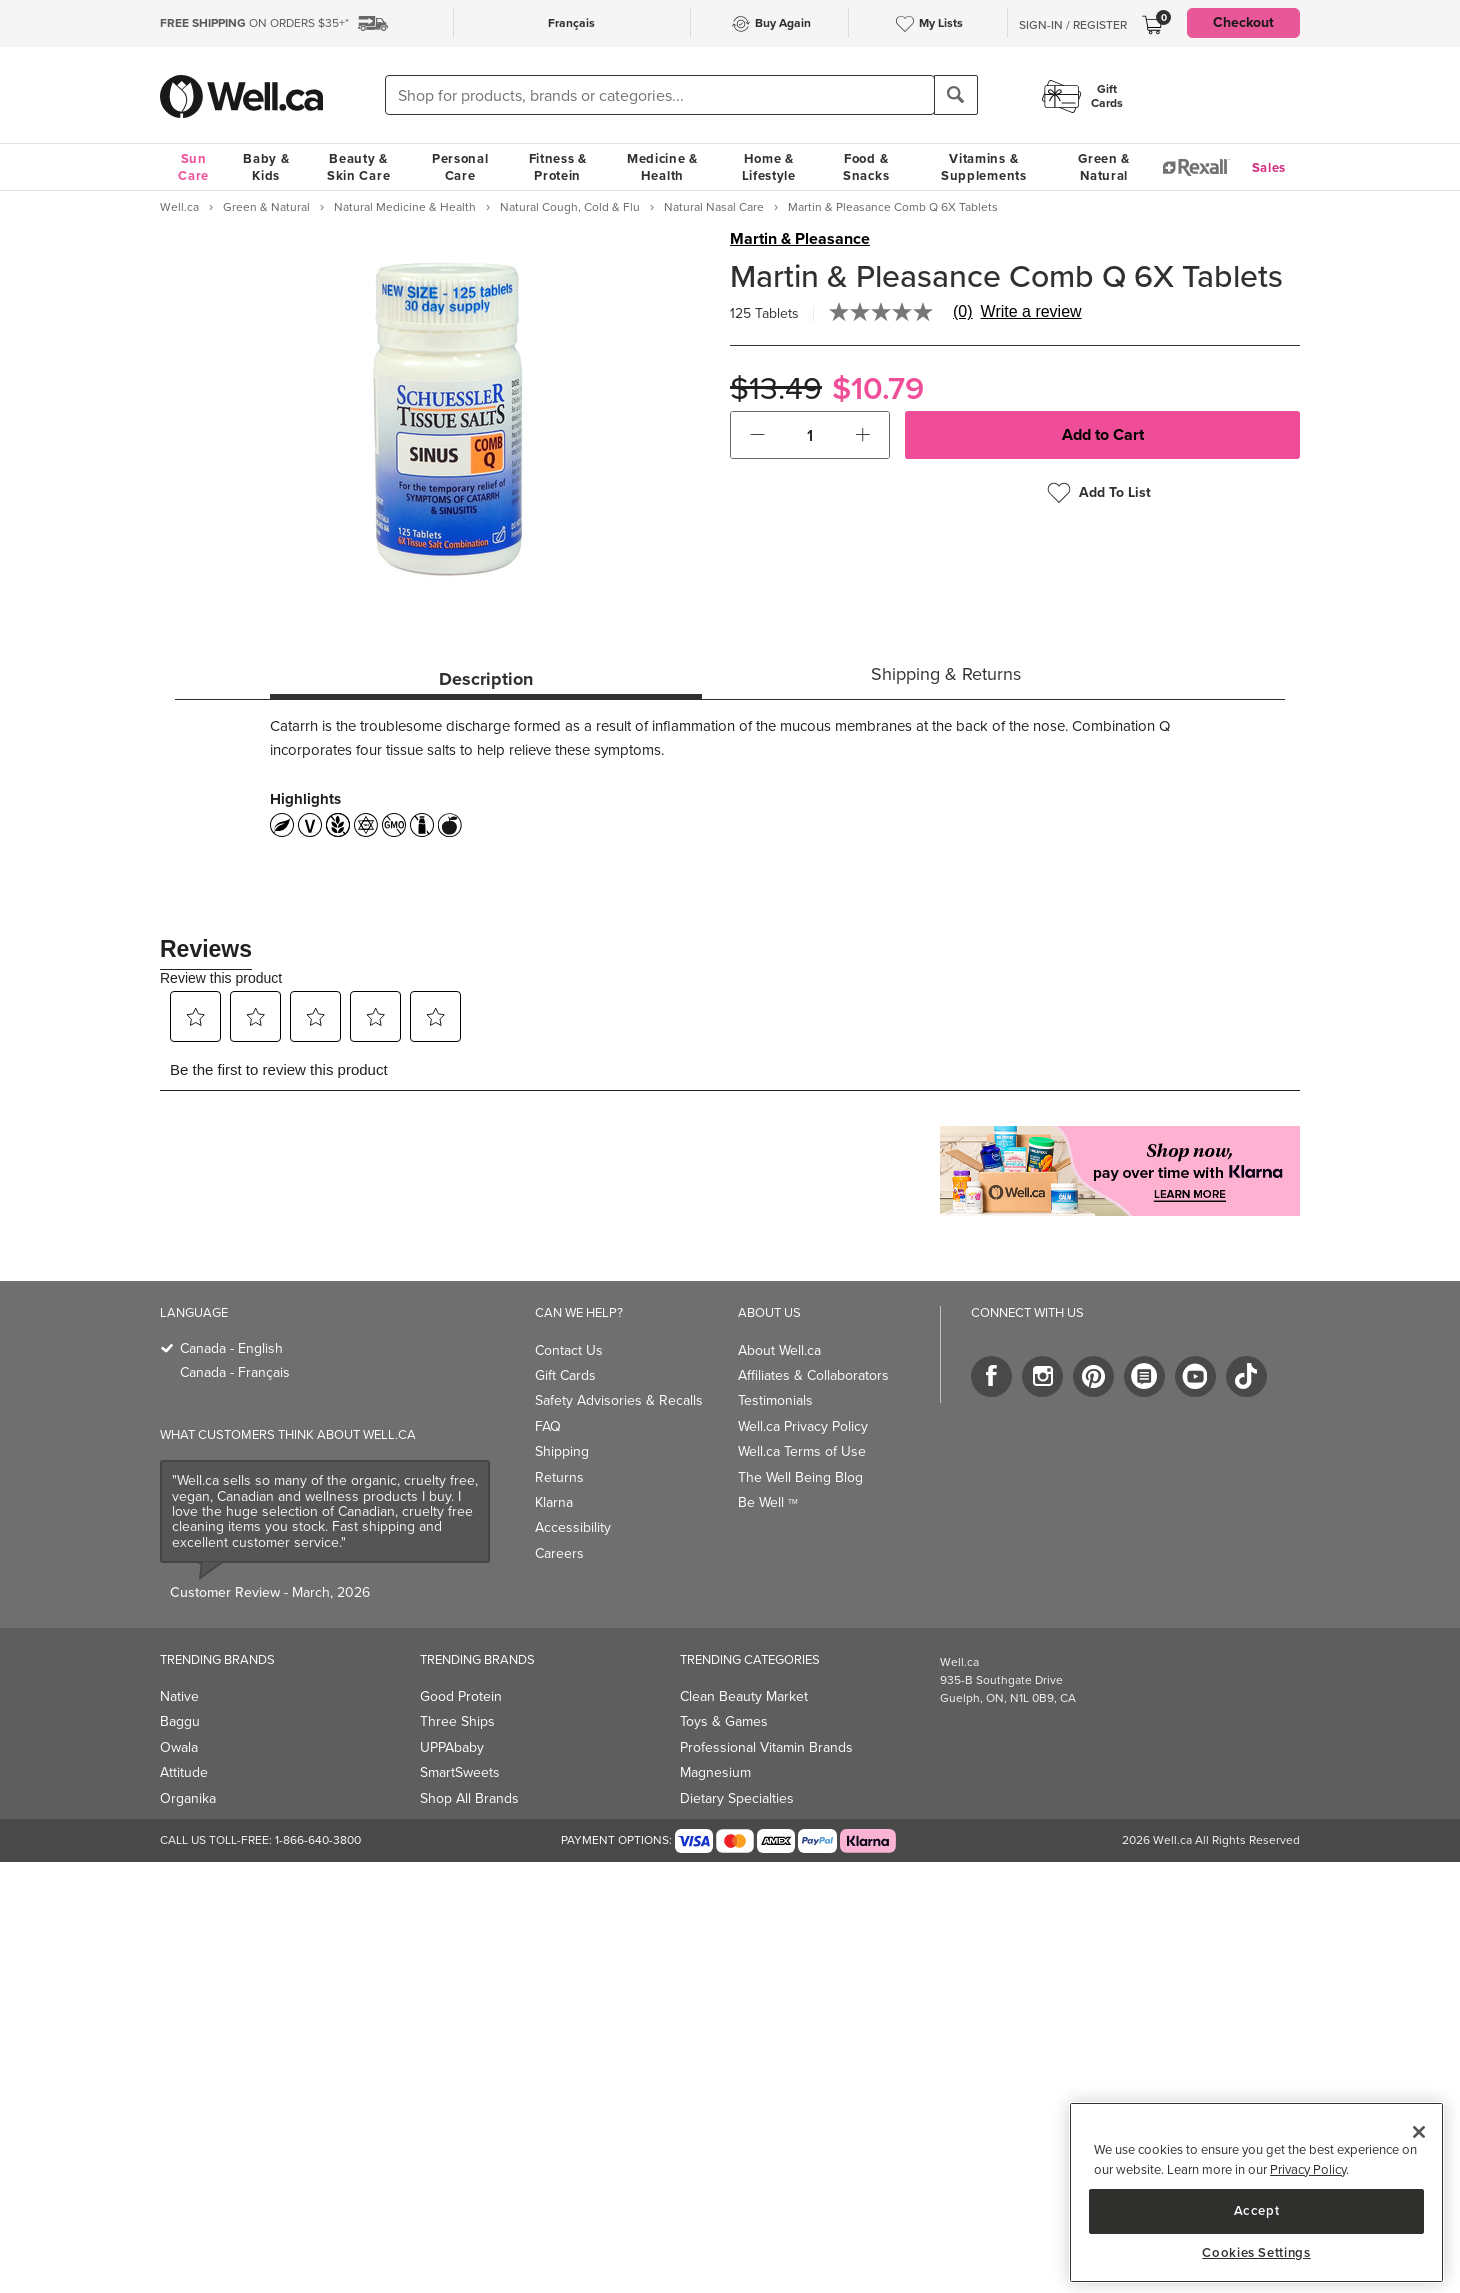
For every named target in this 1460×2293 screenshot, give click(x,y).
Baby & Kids (266, 167)
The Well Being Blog (800, 1477)
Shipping (562, 1451)
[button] (757, 435)
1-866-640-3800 (318, 1840)
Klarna (554, 1502)
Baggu (180, 1721)
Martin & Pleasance (800, 239)
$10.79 (878, 388)
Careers (559, 1553)
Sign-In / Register (1073, 25)
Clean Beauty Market (744, 1696)
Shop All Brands (469, 1798)
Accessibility (573, 1527)
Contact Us (569, 1350)
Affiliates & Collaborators (813, 1375)
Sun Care (193, 167)
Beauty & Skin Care (358, 167)
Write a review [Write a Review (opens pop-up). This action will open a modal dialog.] (1031, 312)
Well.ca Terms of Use (802, 1451)
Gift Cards (565, 1375)
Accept (1257, 2210)
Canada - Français (235, 1372)
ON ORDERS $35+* (254, 23)
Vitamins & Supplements (984, 167)
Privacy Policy (1308, 2169)
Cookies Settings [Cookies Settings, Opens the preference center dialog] (1256, 2253)
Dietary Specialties (737, 1798)
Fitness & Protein (558, 167)
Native (179, 1696)
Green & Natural (1104, 167)
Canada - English (231, 1348)
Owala (179, 1747)
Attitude (184, 1772)
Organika (188, 1798)
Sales (1269, 167)
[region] (1256, 2192)
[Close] (1419, 2132)
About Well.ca (779, 1350)
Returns (559, 1477)
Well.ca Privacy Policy (803, 1426)
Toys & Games (724, 1721)
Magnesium (715, 1772)
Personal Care (460, 167)
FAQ (548, 1426)
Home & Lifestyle (769, 167)
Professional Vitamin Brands (766, 1747)
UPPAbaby (452, 1747)
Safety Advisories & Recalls (619, 1400)
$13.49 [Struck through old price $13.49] (776, 388)
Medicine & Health (662, 167)
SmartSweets (460, 1772)
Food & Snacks (866, 167)
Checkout (1243, 22)
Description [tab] (486, 679)
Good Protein (461, 1696)
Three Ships (457, 1721)
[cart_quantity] (810, 435)
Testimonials (775, 1400)
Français (571, 23)
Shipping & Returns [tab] (946, 674)
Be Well (768, 1502)
